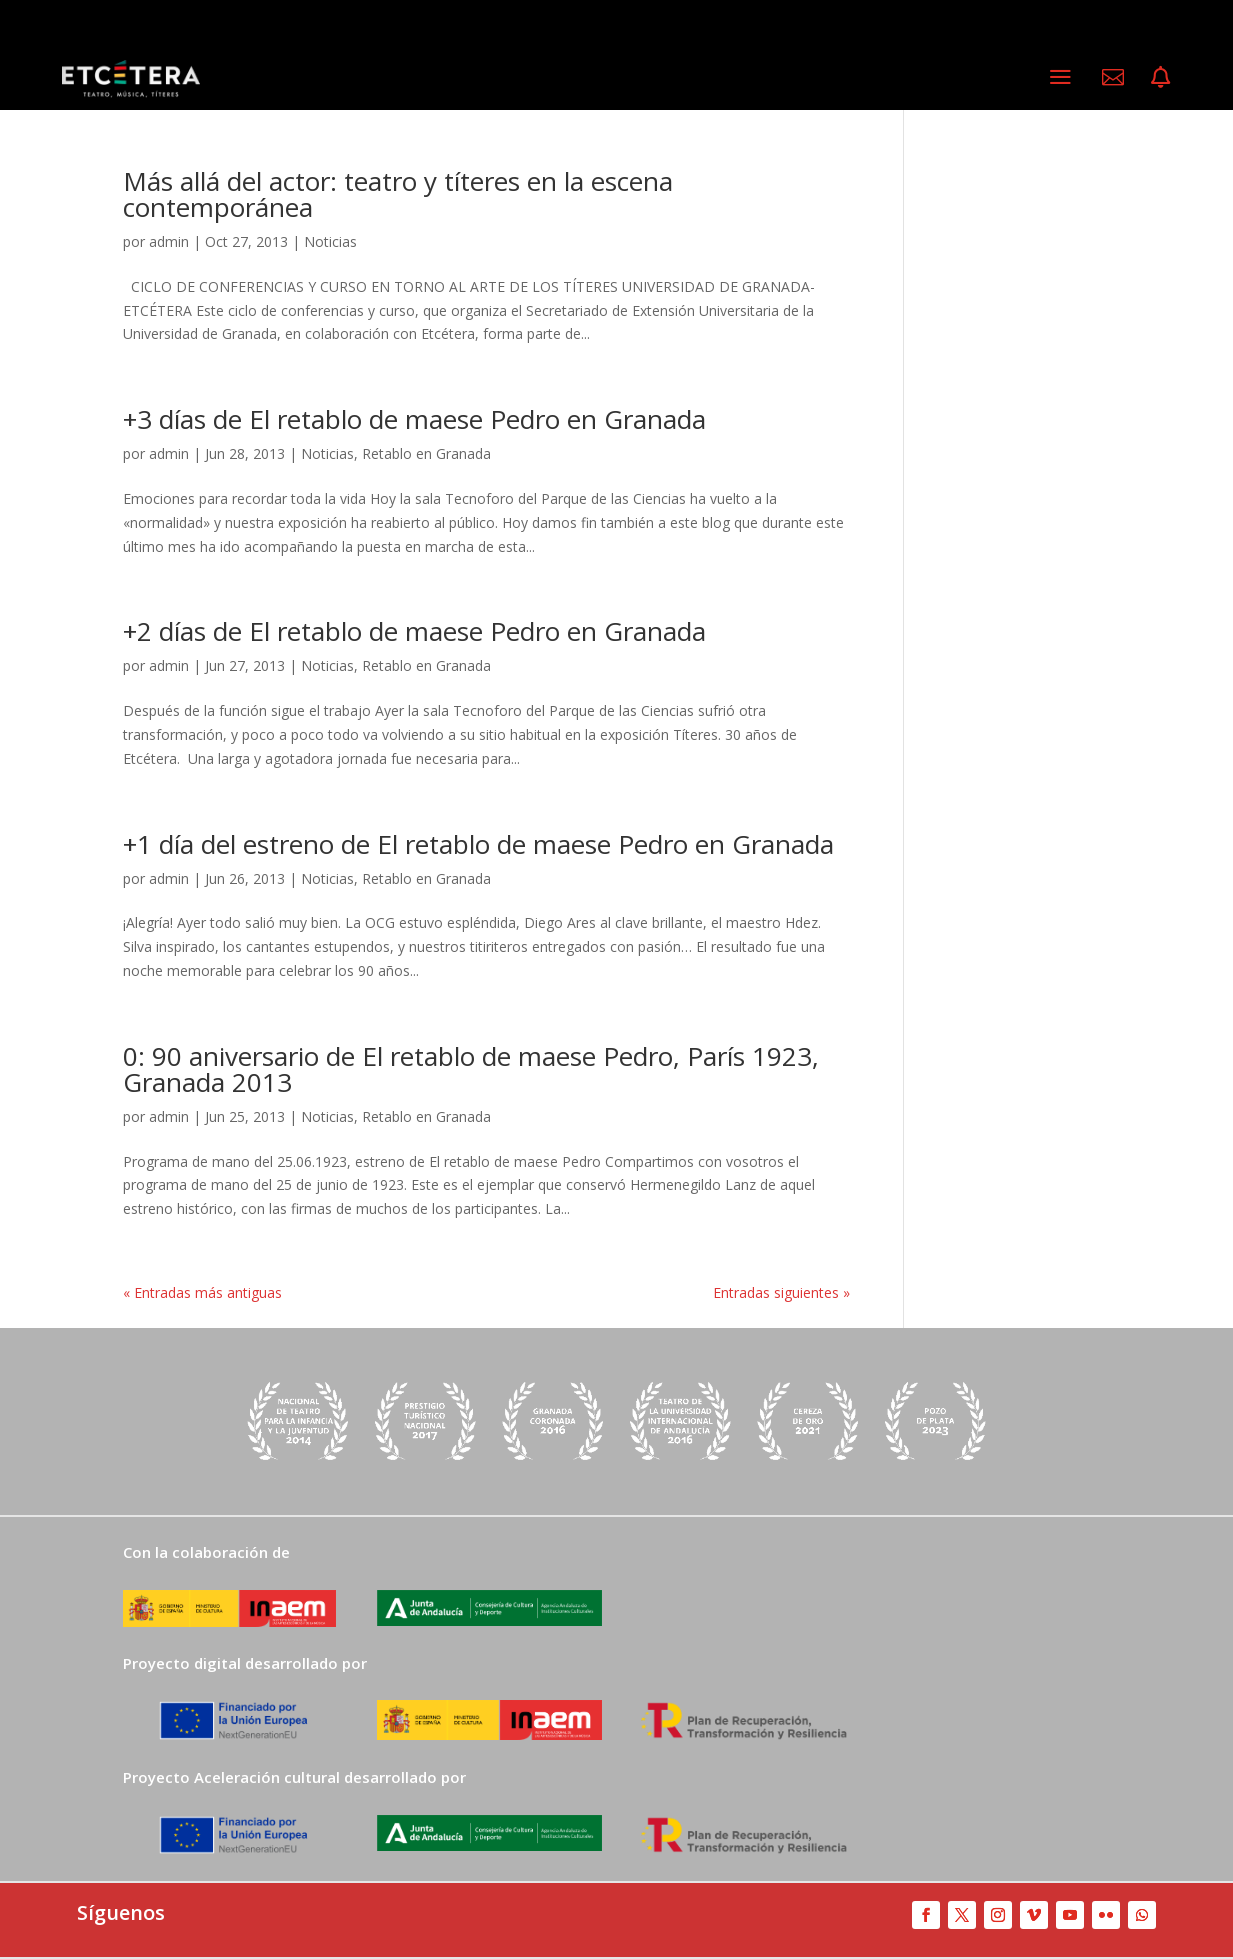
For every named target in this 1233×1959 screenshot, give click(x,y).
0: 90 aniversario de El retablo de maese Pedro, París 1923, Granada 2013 (471, 1069)
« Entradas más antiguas (202, 1292)
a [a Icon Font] (1060, 76)
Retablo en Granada (426, 453)
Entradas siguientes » (781, 1292)
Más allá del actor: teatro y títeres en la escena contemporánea (398, 194)
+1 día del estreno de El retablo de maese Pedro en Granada (478, 844)
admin (169, 241)
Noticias (330, 241)
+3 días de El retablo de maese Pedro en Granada (414, 419)
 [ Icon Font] (1113, 77)
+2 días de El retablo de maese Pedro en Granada (414, 631)
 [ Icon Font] (1160, 77)
